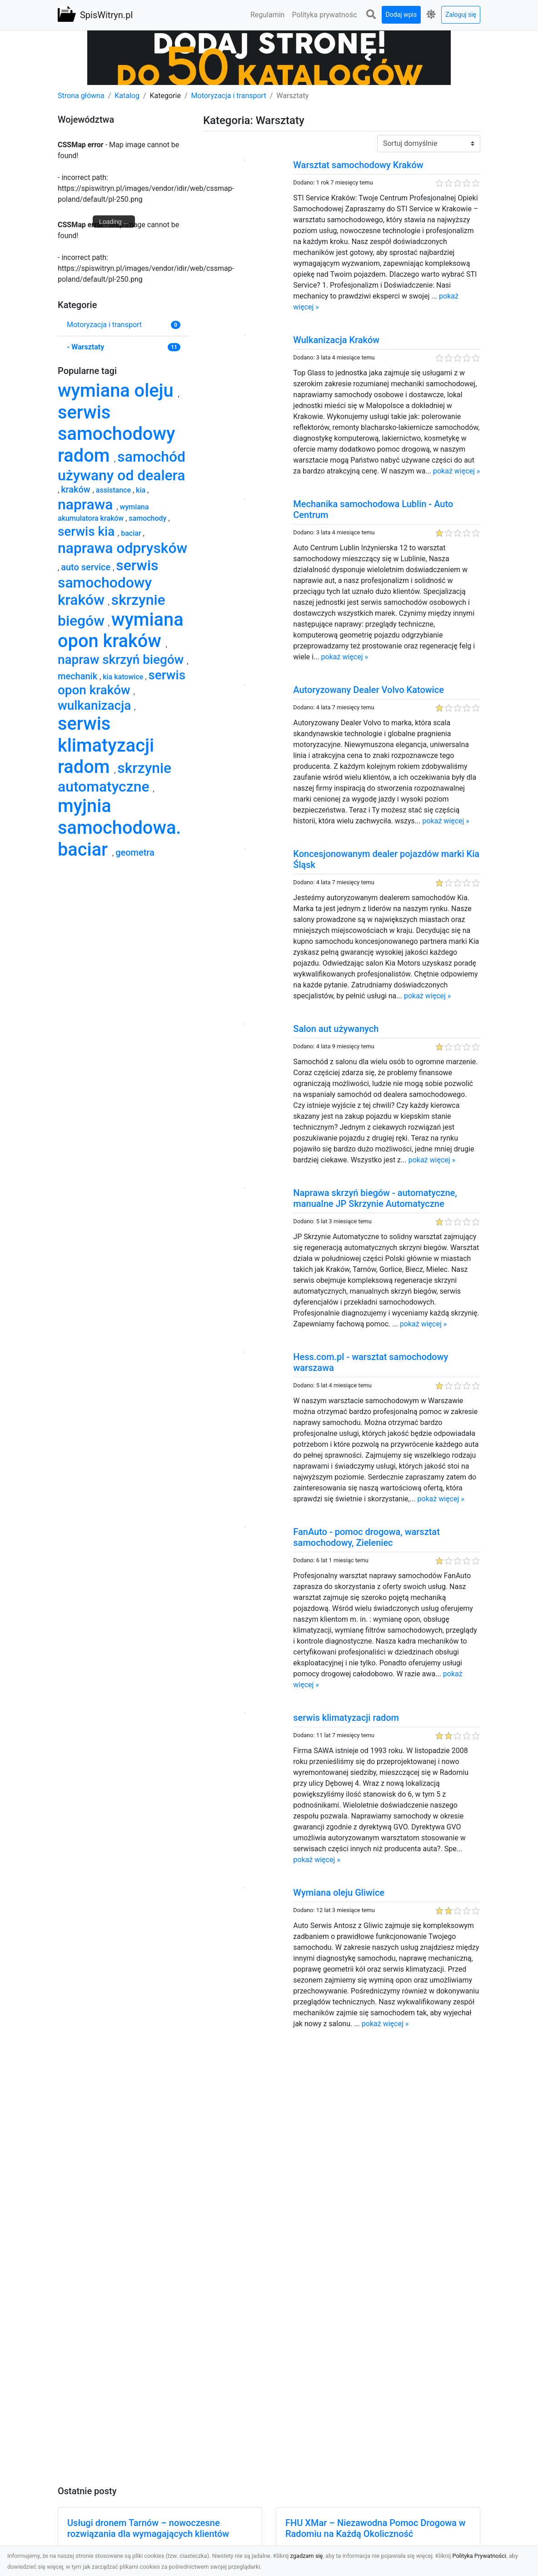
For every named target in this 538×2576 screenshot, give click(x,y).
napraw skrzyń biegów (122, 659)
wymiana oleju (118, 390)
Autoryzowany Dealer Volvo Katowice (368, 689)
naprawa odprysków (122, 548)
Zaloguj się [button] (460, 14)
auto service (87, 567)
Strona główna (81, 95)
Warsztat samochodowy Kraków (358, 164)
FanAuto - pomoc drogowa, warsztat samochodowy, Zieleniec (366, 1537)
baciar (132, 533)
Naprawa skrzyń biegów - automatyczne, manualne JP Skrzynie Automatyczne (375, 1198)
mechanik (79, 676)
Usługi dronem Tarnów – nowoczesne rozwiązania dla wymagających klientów (148, 2528)
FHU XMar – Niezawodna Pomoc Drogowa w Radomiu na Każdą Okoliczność (375, 2528)
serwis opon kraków (121, 683)
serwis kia (88, 531)
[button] (371, 15)
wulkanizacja (96, 705)
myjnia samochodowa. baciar (119, 827)
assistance (114, 490)
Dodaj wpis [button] (401, 14)
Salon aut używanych (336, 1028)
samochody (148, 518)
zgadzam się (306, 2555)
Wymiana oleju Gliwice (338, 1892)
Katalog (127, 95)
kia (141, 490)
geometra (134, 852)
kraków (77, 489)
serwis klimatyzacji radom (346, 1717)
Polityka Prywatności (479, 2555)
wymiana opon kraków (121, 630)
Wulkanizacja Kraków (336, 339)
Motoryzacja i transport (228, 95)
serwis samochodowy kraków (108, 582)
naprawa (87, 504)
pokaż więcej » (456, 471)
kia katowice (124, 677)
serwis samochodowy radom (116, 434)
